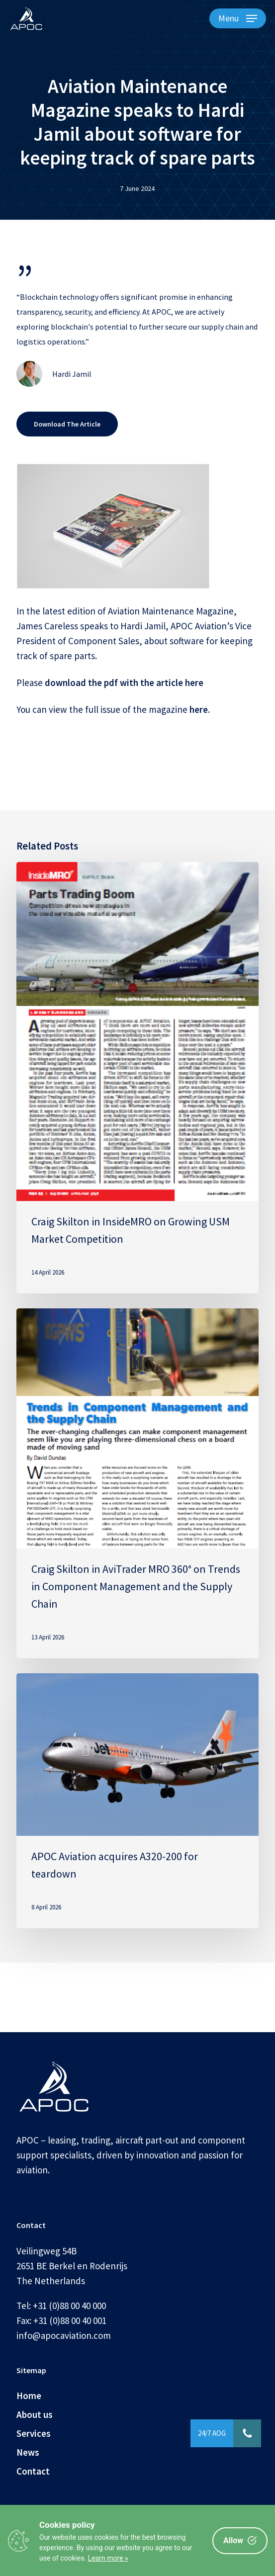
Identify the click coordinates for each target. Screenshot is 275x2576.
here (198, 709)
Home (28, 2396)
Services (33, 2433)
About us (34, 2414)
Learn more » (108, 2558)
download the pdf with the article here (124, 682)
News (27, 2452)
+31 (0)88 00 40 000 (69, 2306)
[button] (237, 18)
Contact (33, 2471)
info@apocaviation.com (63, 2335)
